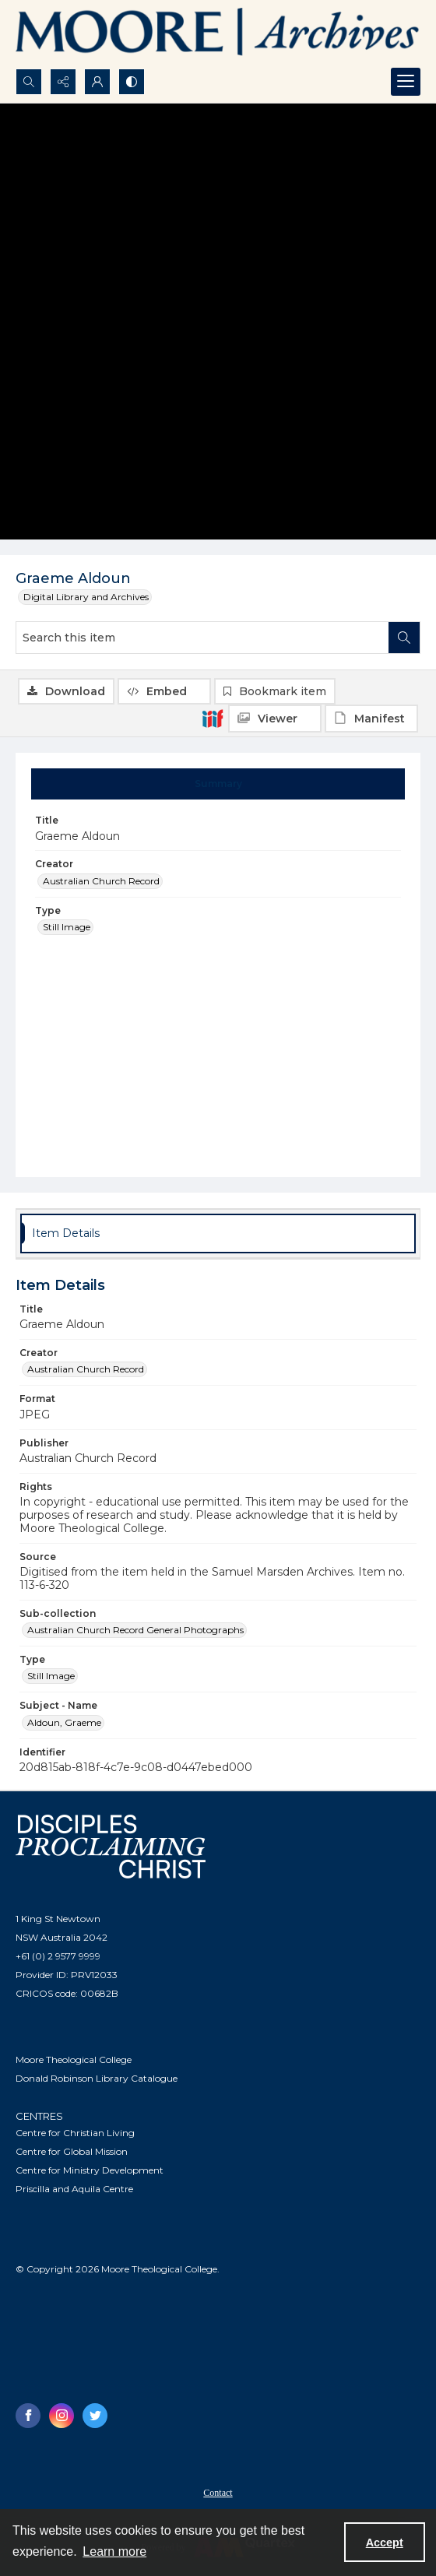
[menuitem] (218, 2492)
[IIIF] (212, 718)
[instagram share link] (61, 2415)
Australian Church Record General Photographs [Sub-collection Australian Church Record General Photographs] (135, 1630)
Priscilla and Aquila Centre (74, 2189)
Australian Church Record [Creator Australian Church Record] (101, 881)
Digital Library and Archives (86, 597)
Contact (217, 2492)
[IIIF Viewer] (275, 719)
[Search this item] (202, 637)
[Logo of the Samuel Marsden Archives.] (218, 34)
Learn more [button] (114, 2551)
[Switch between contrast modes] (131, 81)
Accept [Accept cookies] (384, 2542)
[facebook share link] (28, 2415)
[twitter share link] (95, 2415)
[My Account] (97, 81)
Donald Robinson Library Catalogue (97, 2078)
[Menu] (405, 82)
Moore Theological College (74, 2059)
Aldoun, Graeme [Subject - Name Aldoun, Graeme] (64, 1722)
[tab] (218, 784)
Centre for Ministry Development (90, 2170)
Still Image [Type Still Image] (66, 927)
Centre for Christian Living (75, 2132)
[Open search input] (28, 81)
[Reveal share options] (63, 81)
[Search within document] (404, 637)
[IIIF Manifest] (371, 719)
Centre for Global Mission (72, 2151)
